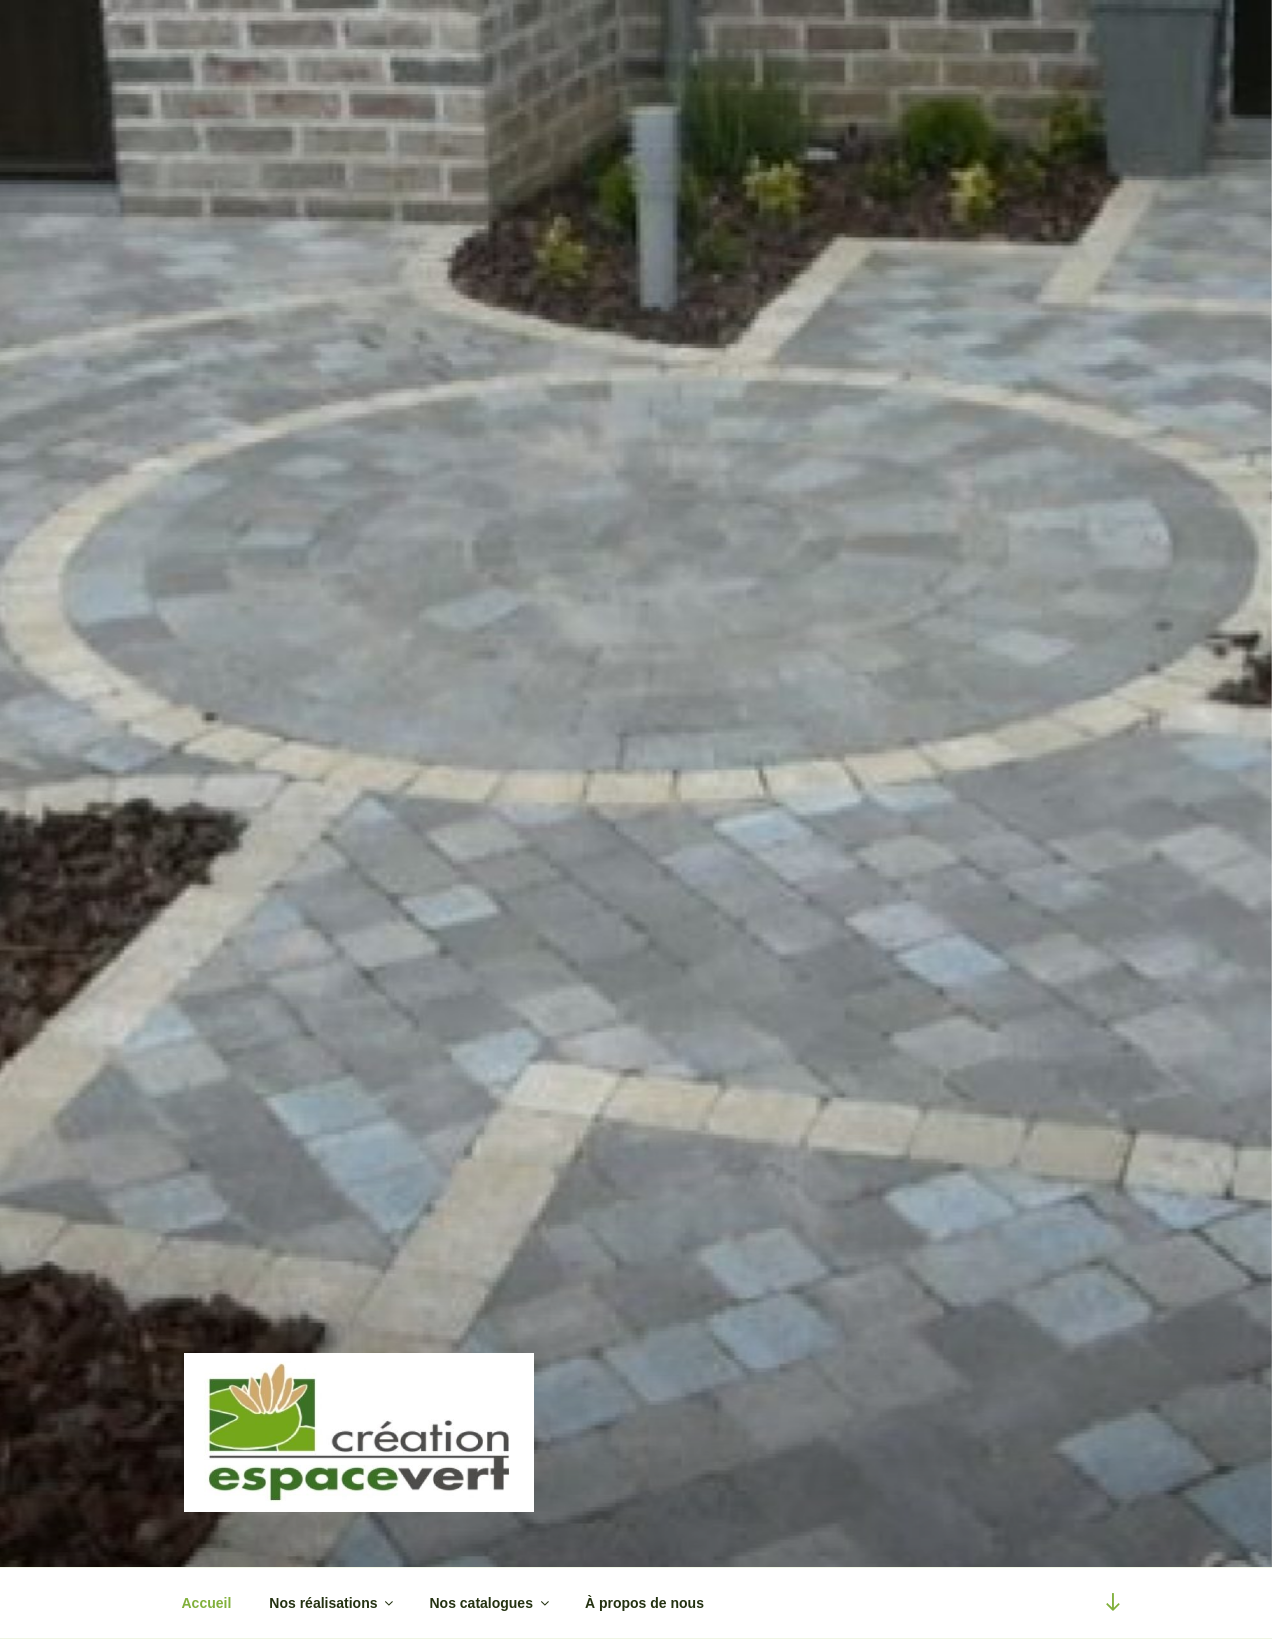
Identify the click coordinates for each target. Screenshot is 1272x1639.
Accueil (207, 1603)
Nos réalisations (332, 1603)
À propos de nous (644, 1603)
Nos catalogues (490, 1603)
